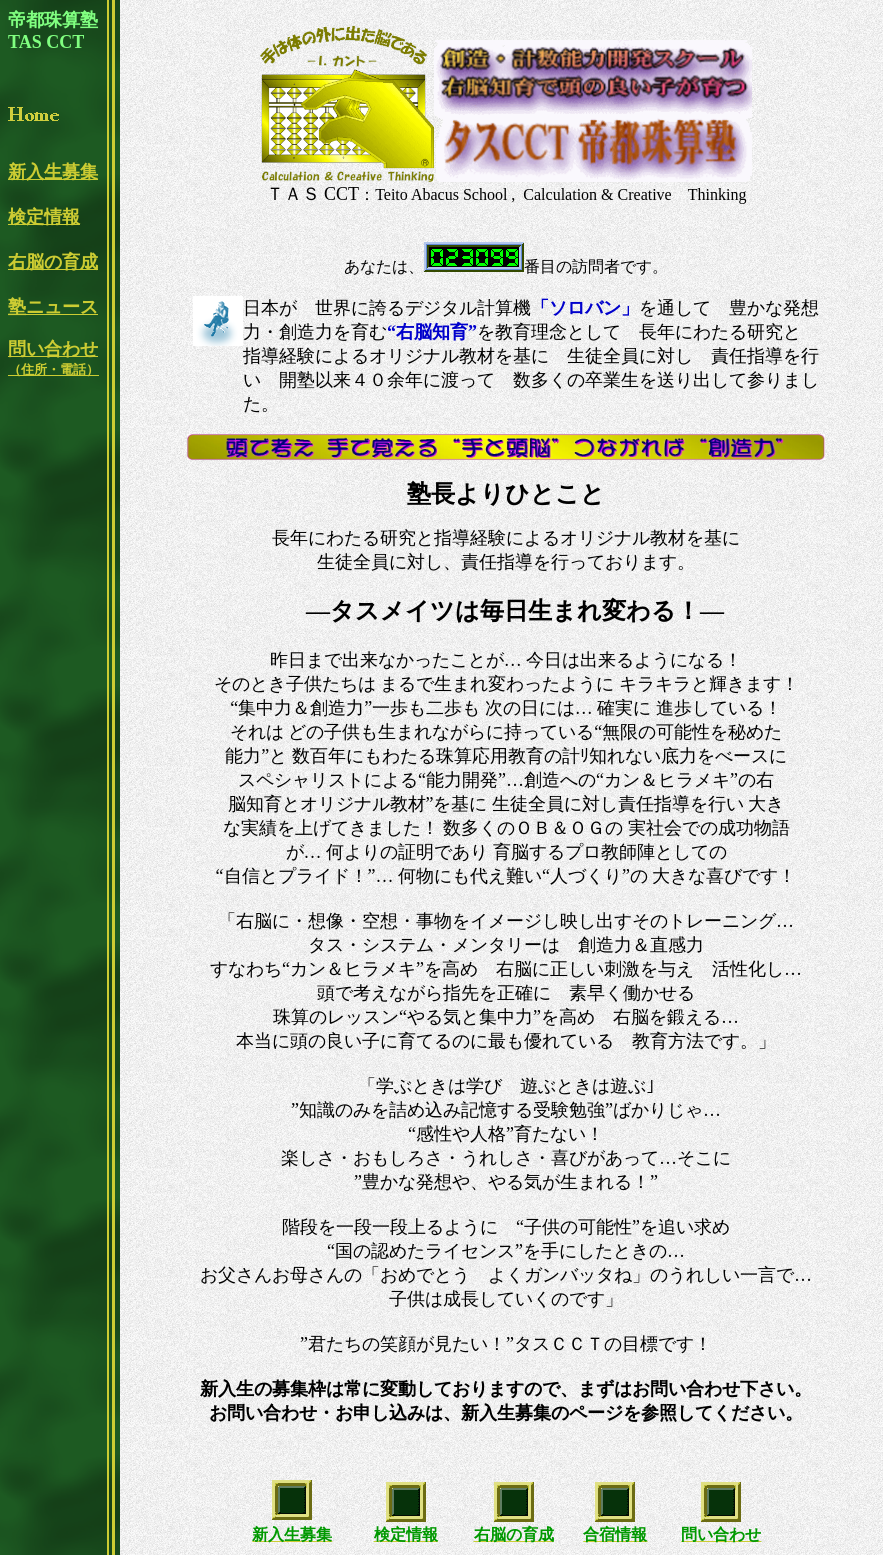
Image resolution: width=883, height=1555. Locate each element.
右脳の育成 (53, 262)
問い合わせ (53, 358)
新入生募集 (53, 172)
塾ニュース (53, 307)
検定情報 (44, 217)
